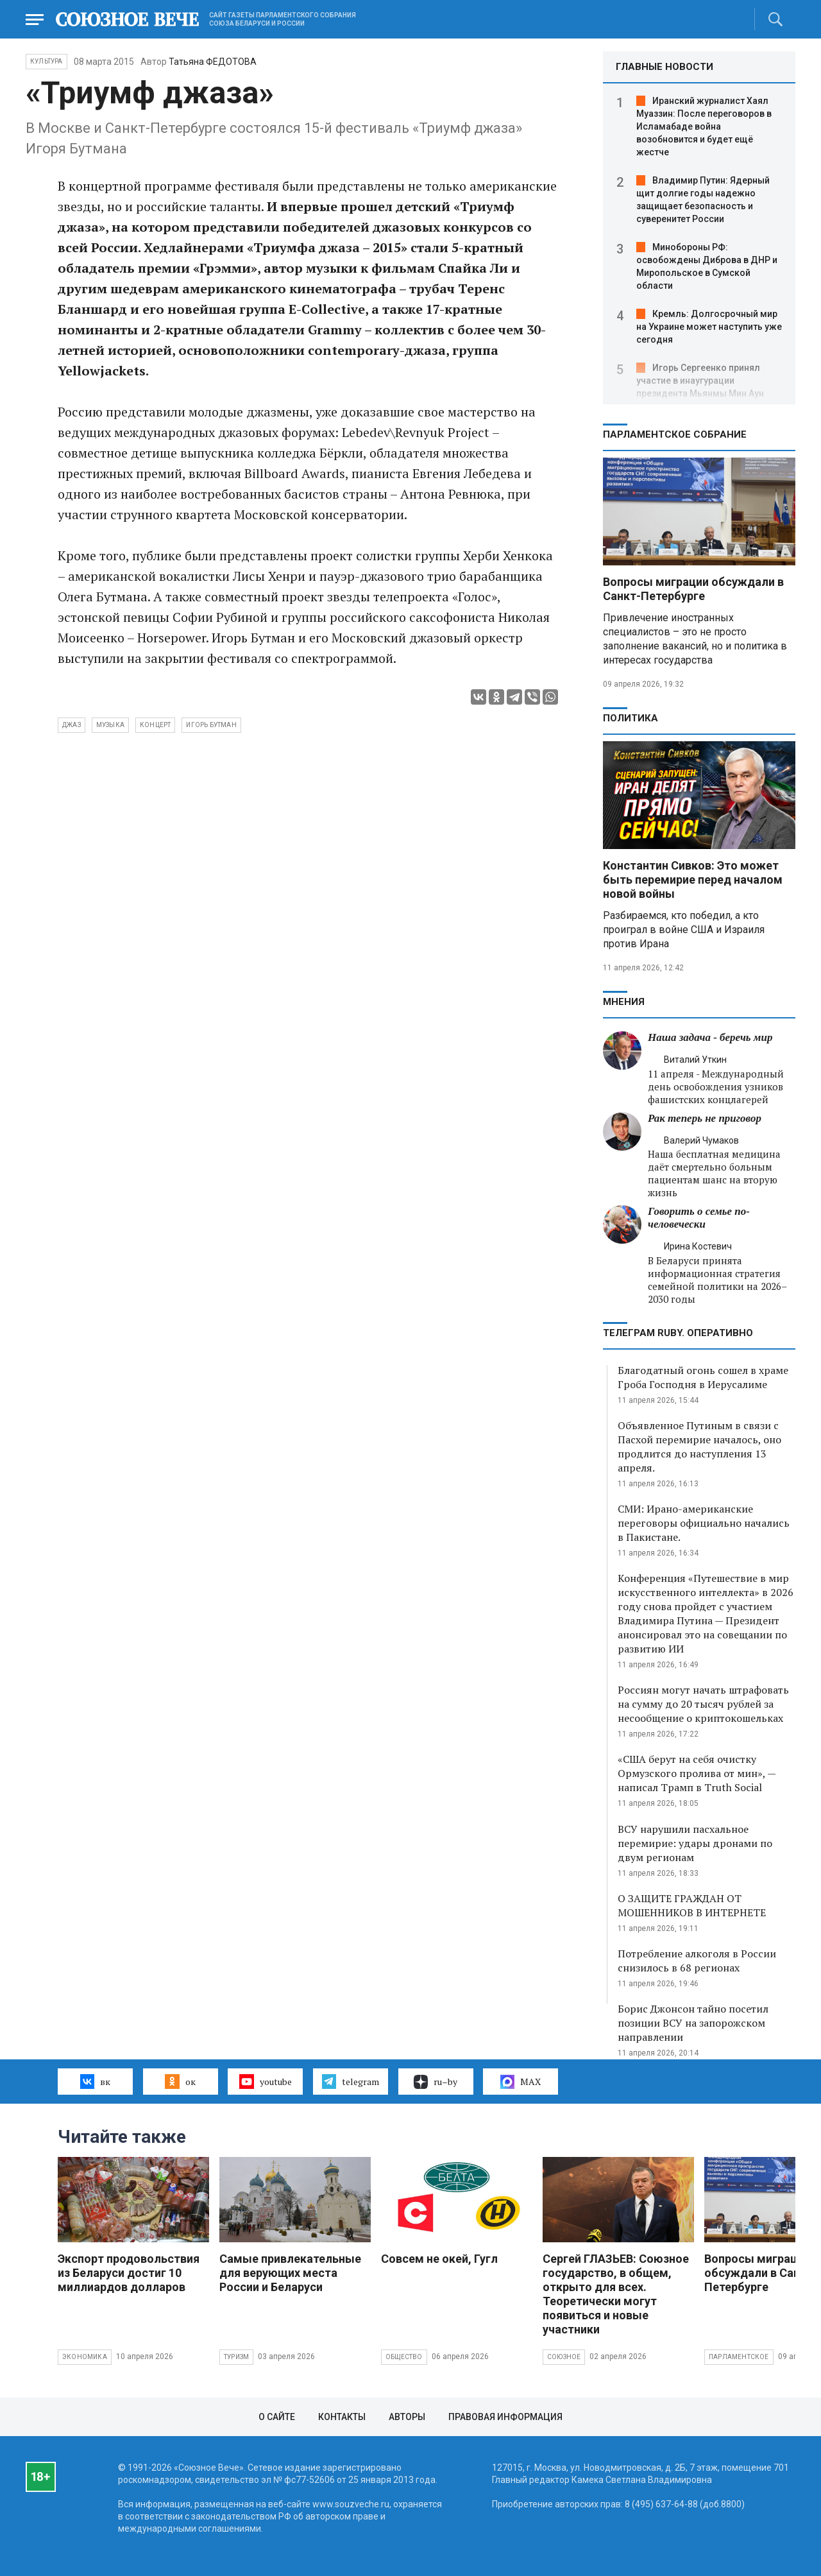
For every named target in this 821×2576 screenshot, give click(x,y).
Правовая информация (505, 2417)
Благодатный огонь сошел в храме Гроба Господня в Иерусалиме (703, 1377)
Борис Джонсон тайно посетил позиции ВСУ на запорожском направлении (693, 2023)
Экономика (84, 2356)
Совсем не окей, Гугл (439, 2258)
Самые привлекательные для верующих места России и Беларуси (290, 2273)
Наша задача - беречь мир (710, 1037)
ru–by (435, 2082)
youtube (265, 2081)
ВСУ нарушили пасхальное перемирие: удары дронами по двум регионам (695, 1843)
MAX (520, 2082)
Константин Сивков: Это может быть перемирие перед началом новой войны (693, 879)
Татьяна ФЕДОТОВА (213, 61)
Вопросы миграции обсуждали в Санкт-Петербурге (693, 589)
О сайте (276, 2417)
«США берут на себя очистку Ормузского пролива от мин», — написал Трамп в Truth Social (696, 1773)
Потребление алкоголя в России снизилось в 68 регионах (697, 1960)
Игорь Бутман (211, 724)
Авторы (407, 2417)
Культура (46, 61)
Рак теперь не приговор (704, 1118)
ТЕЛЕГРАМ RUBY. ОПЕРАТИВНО (678, 1333)
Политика (630, 718)
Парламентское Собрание (675, 434)
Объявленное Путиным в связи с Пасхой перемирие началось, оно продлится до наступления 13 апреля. (699, 1446)
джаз (71, 724)
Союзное (563, 2356)
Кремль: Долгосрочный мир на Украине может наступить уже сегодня (709, 327)
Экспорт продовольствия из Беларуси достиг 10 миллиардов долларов (128, 2273)
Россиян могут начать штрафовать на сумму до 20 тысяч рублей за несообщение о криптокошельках (703, 1704)
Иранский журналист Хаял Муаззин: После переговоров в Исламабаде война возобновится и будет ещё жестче (704, 126)
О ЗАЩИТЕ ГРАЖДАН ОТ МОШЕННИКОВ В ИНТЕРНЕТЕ (692, 1905)
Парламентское (739, 2356)
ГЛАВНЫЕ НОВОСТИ (664, 67)
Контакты (342, 2417)
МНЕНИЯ (624, 1002)
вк (95, 2081)
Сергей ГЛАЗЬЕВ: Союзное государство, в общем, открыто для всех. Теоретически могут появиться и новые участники (616, 2294)
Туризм (236, 2356)
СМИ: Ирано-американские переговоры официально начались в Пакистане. (704, 1523)
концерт (155, 724)
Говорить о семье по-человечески (699, 1217)
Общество (404, 2356)
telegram (350, 2081)
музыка (110, 724)
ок (180, 2081)
